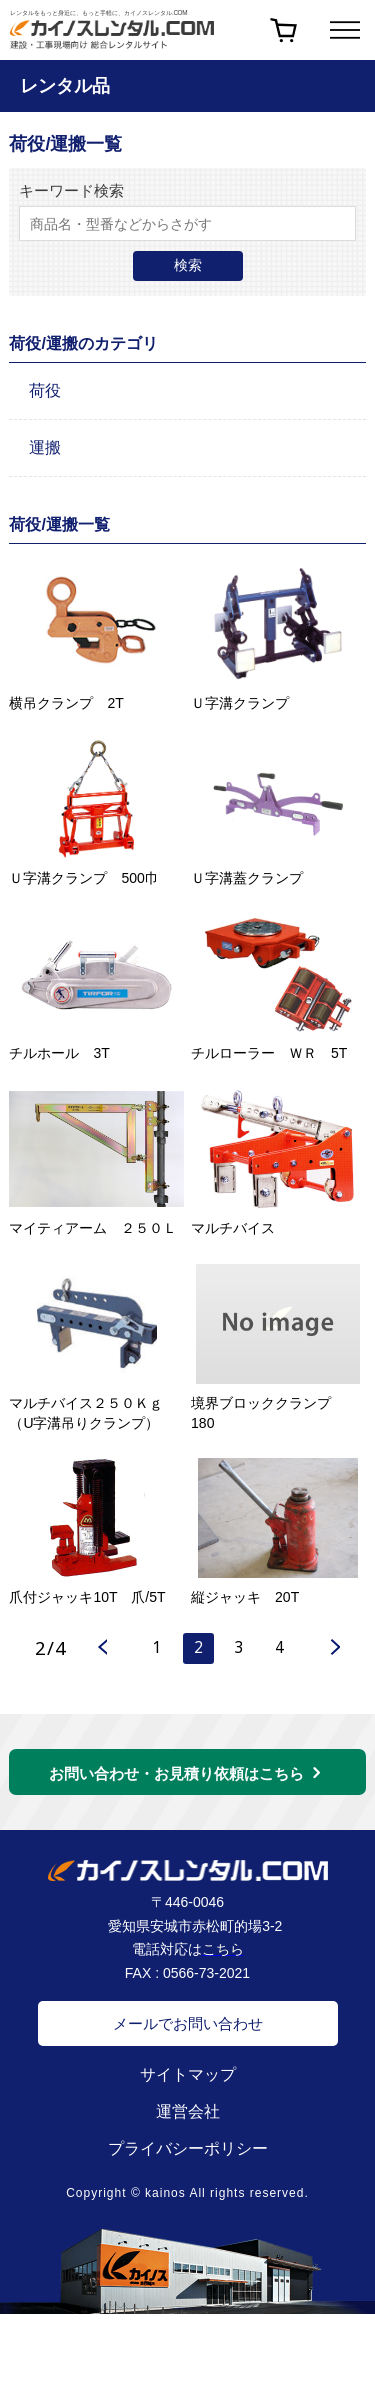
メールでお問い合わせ (188, 2030)
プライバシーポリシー (188, 2155)
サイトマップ (188, 2081)
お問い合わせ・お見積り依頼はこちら (176, 1780)
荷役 (45, 390)
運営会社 (188, 2118)
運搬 (45, 447)
